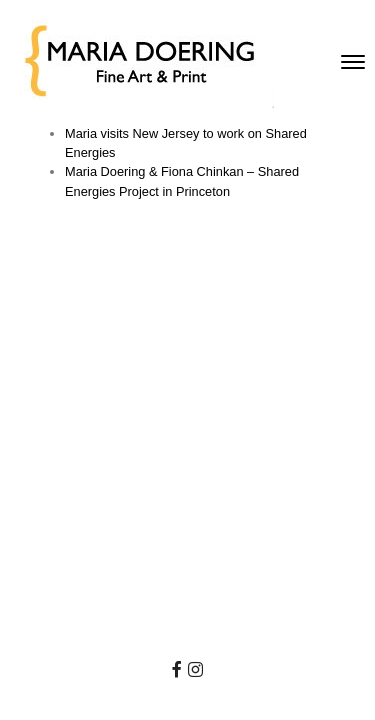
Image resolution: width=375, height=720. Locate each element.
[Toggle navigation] (353, 62)
